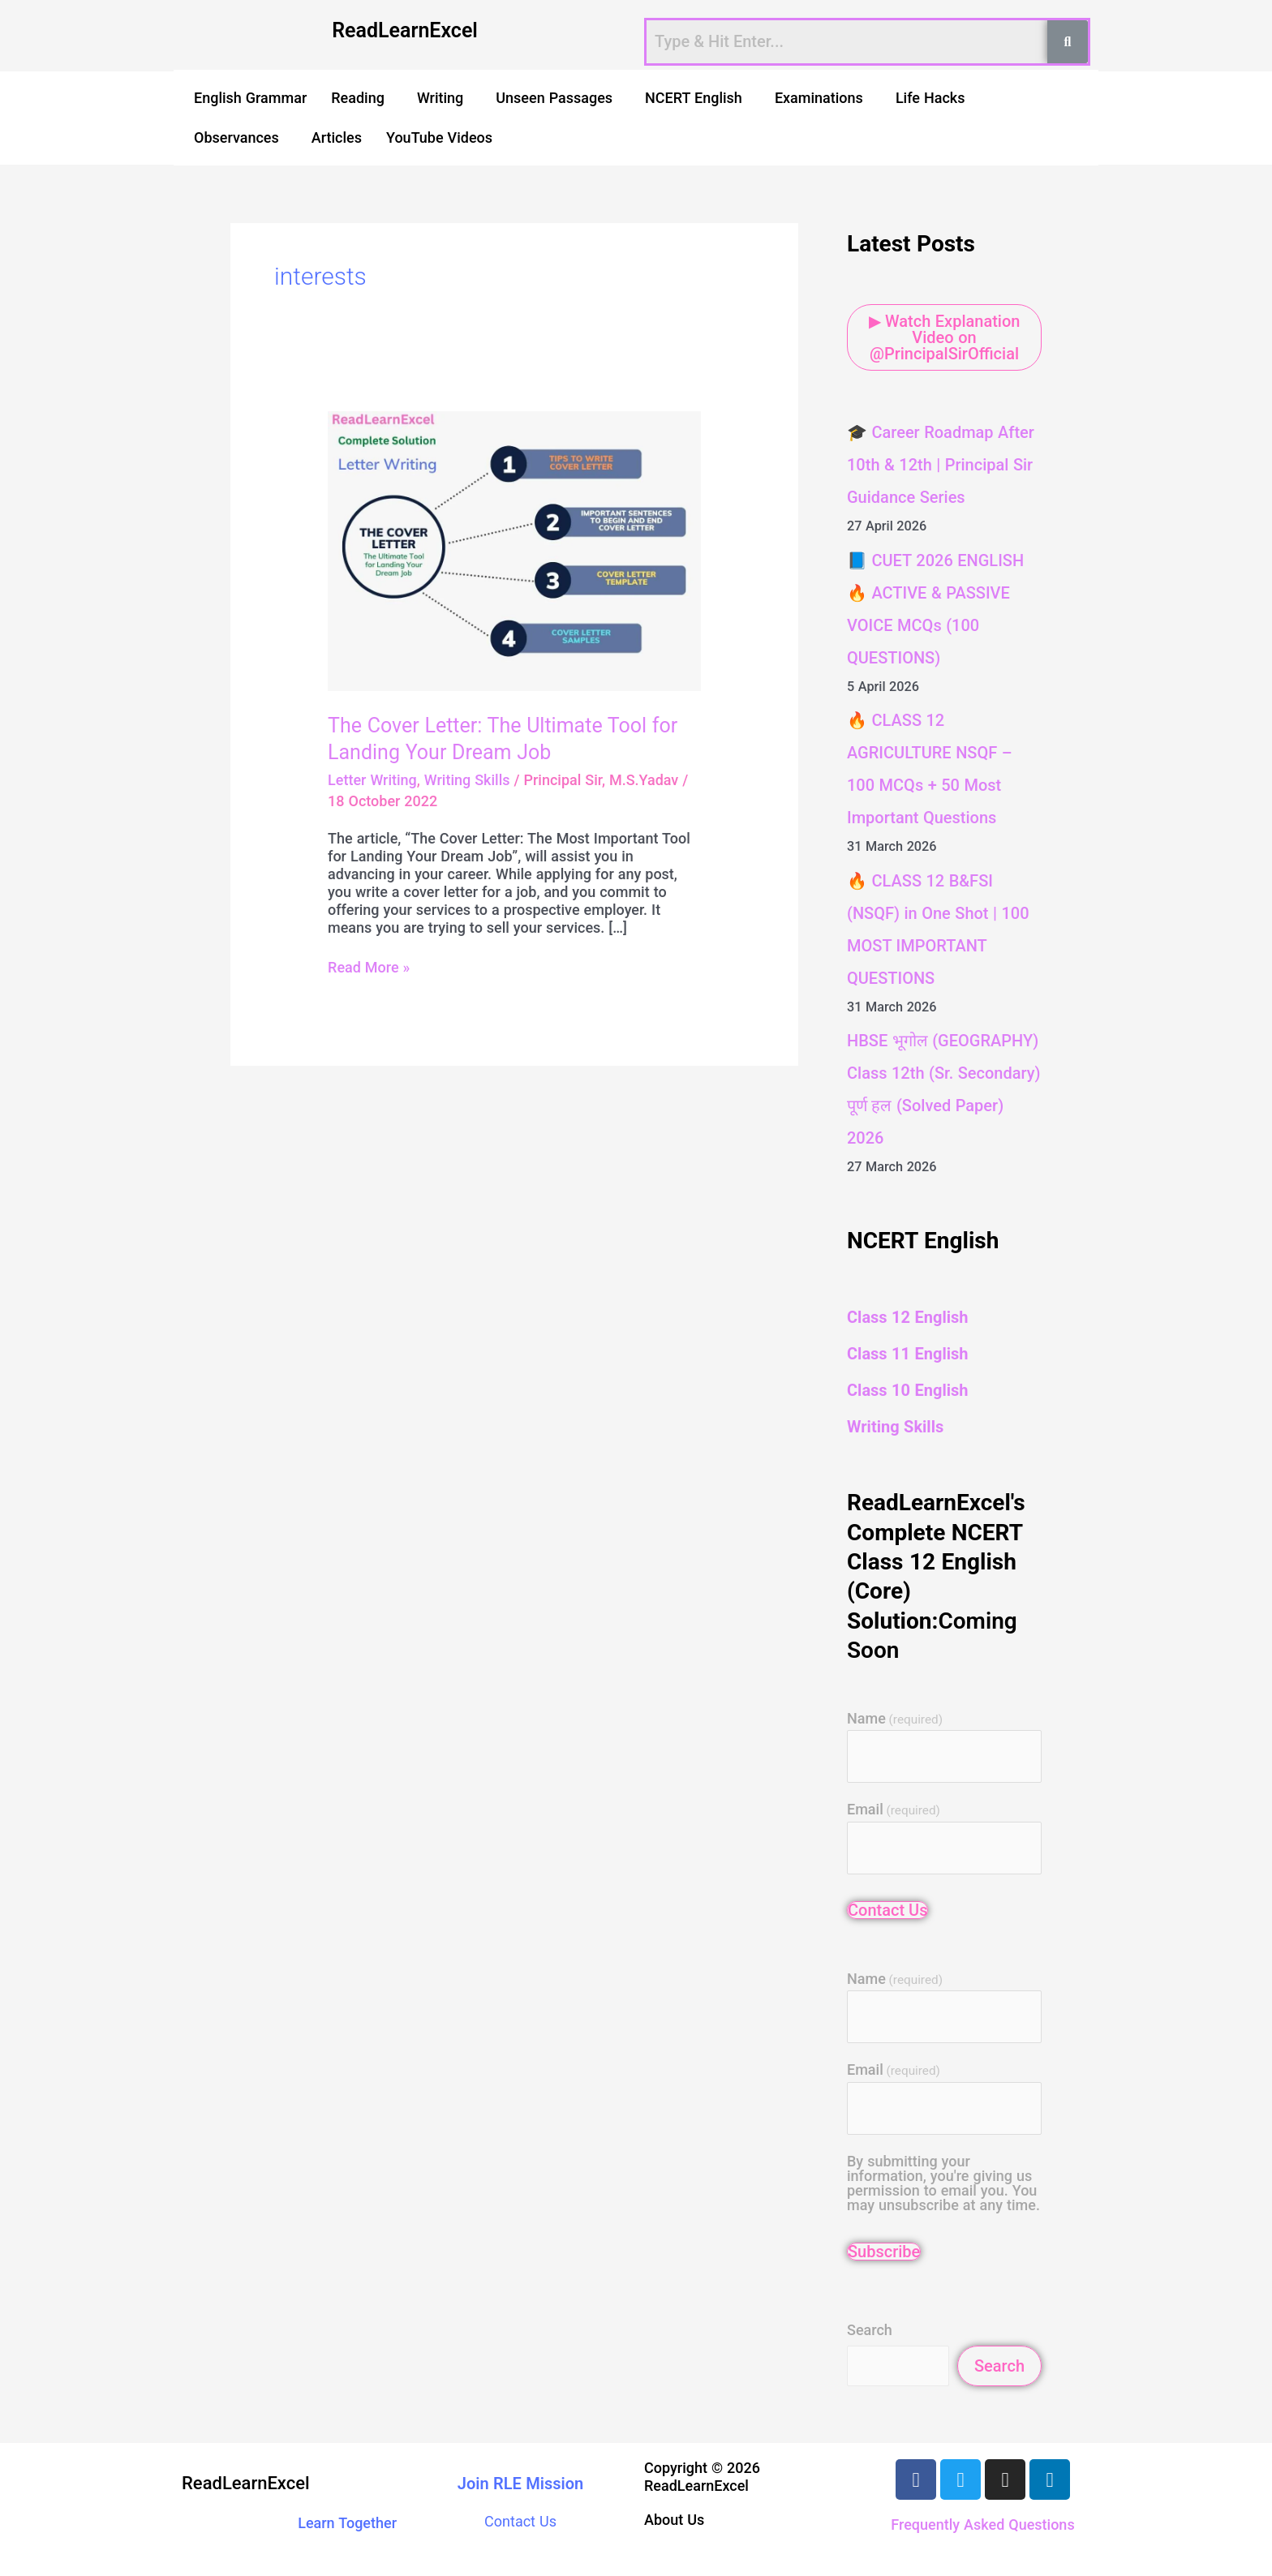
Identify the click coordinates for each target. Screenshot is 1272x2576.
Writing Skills (467, 779)
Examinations (819, 97)
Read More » (369, 967)
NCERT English (693, 97)
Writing (440, 97)
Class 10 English (907, 1390)
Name (895, 1719)
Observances (236, 137)
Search (869, 2329)
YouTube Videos (439, 137)
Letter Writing (372, 779)
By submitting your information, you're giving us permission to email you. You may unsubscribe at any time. (943, 2183)
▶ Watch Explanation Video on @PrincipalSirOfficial (945, 337)
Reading (358, 97)
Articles (337, 137)
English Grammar (250, 97)
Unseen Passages (554, 97)
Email (893, 1810)
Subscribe (884, 2251)
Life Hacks (930, 97)
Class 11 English (907, 1353)
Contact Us (887, 1910)
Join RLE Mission (521, 2483)
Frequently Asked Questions (982, 2524)
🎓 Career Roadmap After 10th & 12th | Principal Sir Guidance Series (940, 465)
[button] (362, 98)
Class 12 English (907, 1317)
